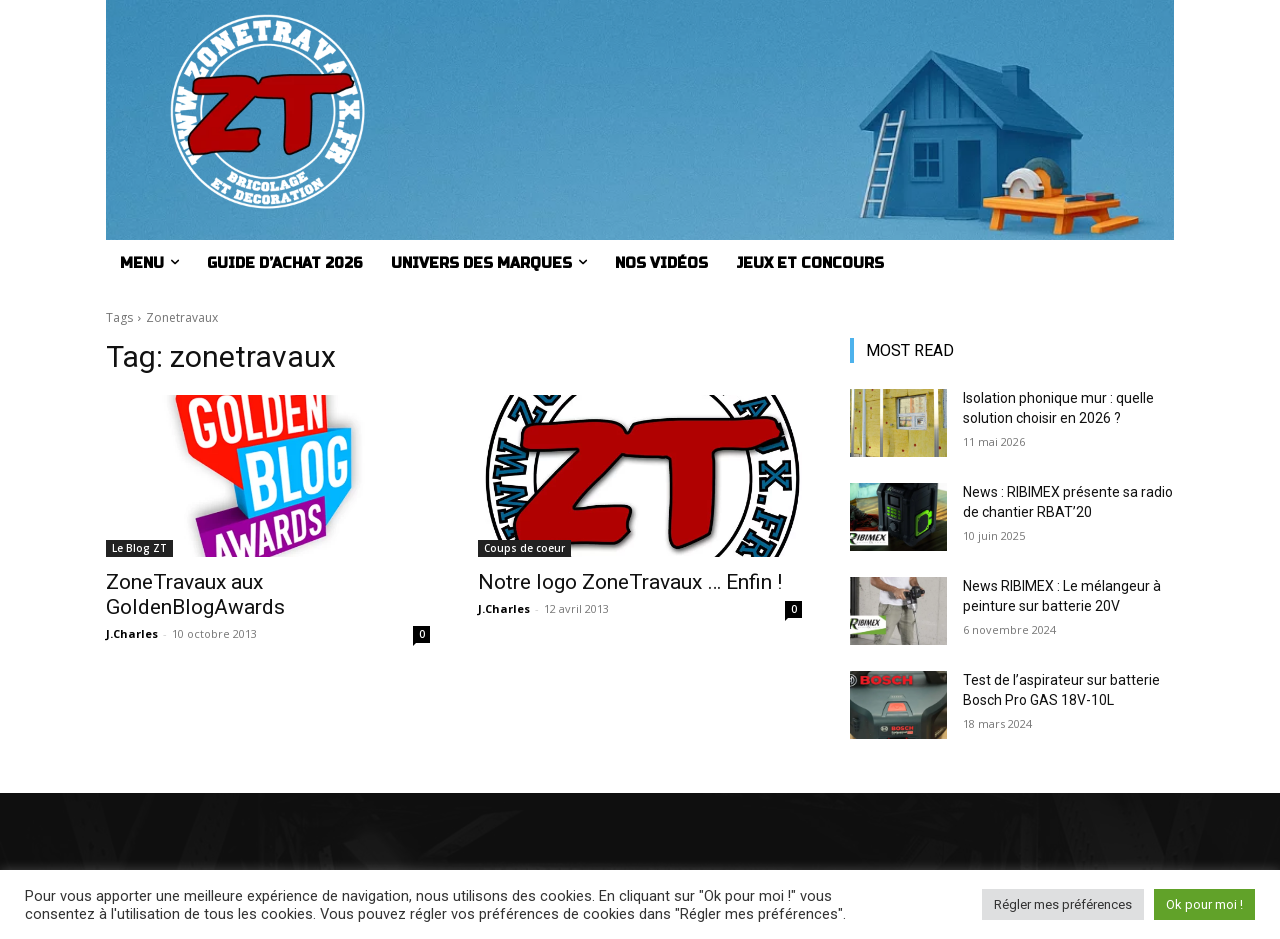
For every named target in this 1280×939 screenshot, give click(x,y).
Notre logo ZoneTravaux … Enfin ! (630, 582)
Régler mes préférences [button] (1063, 904)
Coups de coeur (524, 548)
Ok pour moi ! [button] (1204, 904)
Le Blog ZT (139, 548)
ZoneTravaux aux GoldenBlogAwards (195, 594)
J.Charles (132, 633)
